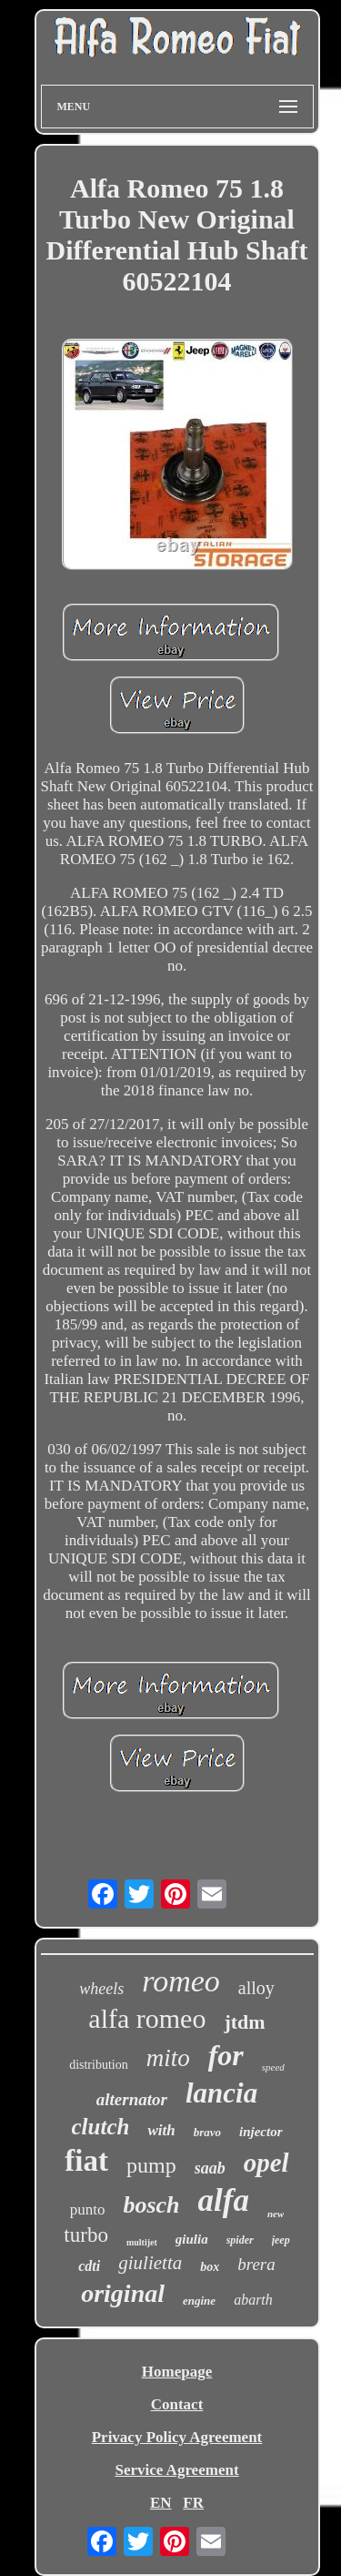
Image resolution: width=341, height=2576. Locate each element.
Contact (177, 2404)
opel (266, 2162)
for (226, 2055)
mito (168, 2058)
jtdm (244, 2022)
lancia (221, 2093)
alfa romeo (147, 2018)
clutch (101, 2126)
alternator (131, 2099)
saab (210, 2168)
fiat (86, 2160)
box (209, 2267)
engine (199, 2300)
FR (193, 2502)
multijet (141, 2242)
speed (273, 2067)
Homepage (177, 2371)
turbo (86, 2235)
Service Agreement (176, 2470)
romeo (181, 1981)
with (161, 2130)
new (275, 2213)
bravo (207, 2132)
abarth (253, 2299)
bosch (151, 2205)
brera (256, 2264)
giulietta (150, 2263)
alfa (223, 2200)
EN (161, 2502)
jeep (281, 2240)
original (123, 2293)
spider (240, 2240)
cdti (89, 2266)
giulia (192, 2239)
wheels (101, 1989)
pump (151, 2165)
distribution (98, 2065)
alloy (256, 1988)
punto (87, 2209)
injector (261, 2131)
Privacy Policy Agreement (177, 2437)
